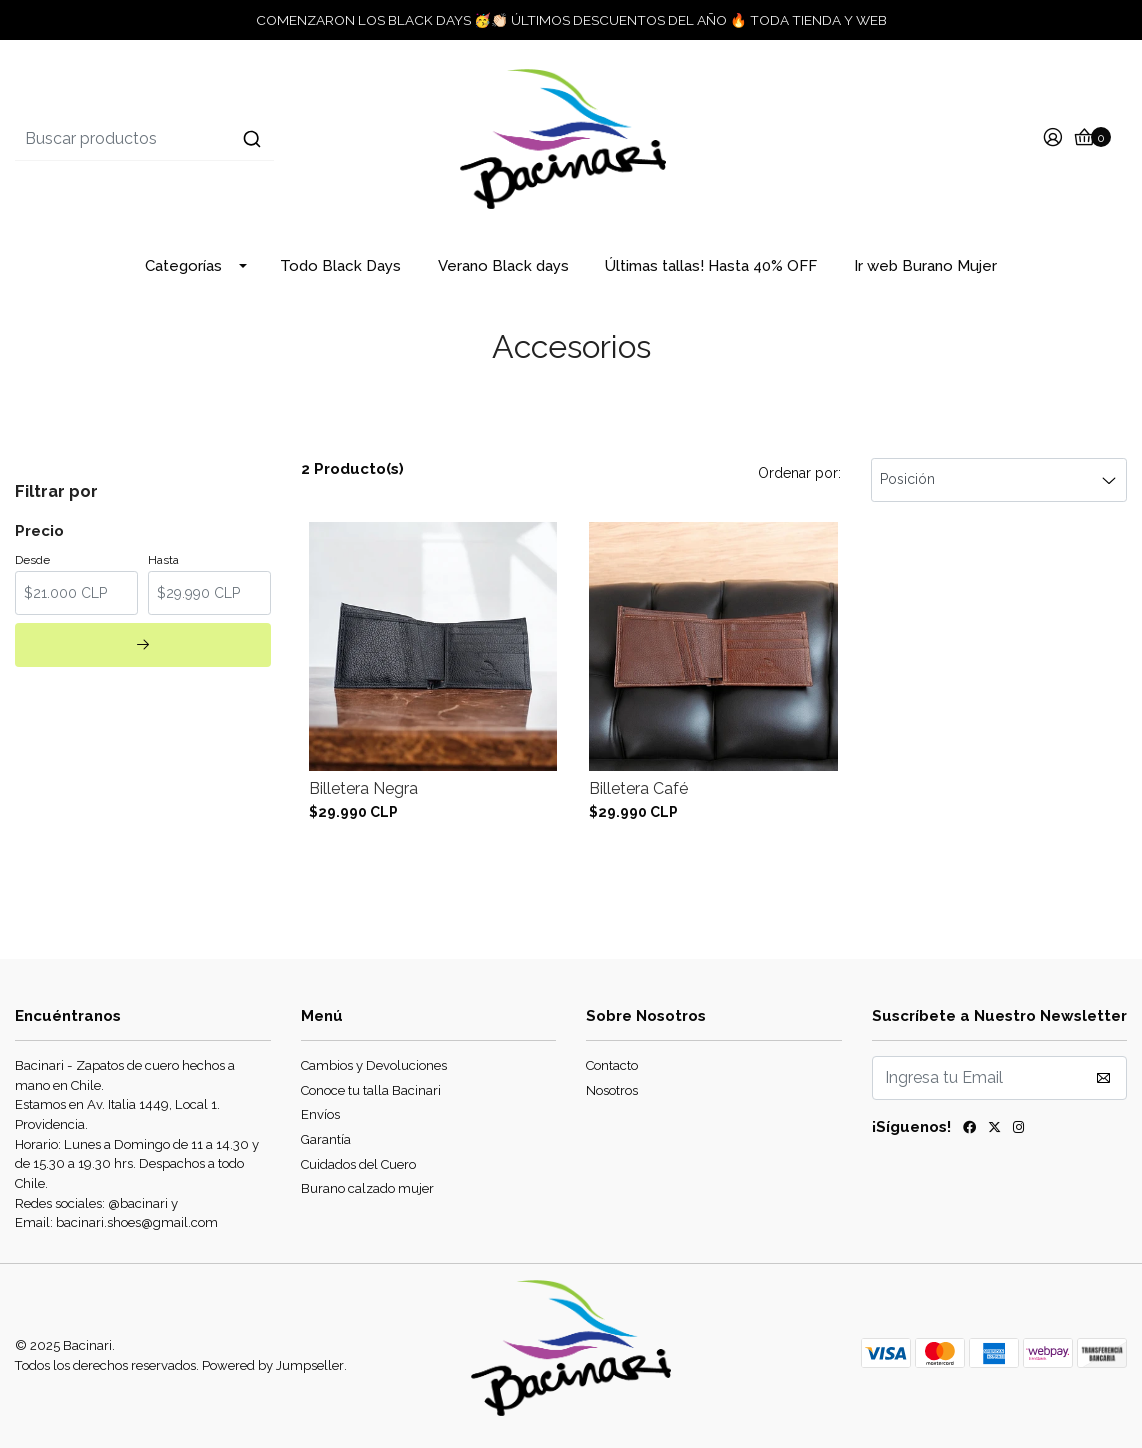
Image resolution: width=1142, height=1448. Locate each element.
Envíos (320, 1114)
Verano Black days (503, 266)
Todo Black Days (340, 266)
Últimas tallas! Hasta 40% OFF (711, 266)
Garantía (326, 1139)
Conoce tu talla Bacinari (371, 1090)
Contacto (612, 1065)
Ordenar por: (799, 473)
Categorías (183, 266)
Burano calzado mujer (367, 1188)
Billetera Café (638, 788)
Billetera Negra (363, 788)
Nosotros (612, 1090)
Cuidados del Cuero (358, 1164)
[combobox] (200, 139)
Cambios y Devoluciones (374, 1065)
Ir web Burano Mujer (925, 266)
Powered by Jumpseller (273, 1365)
